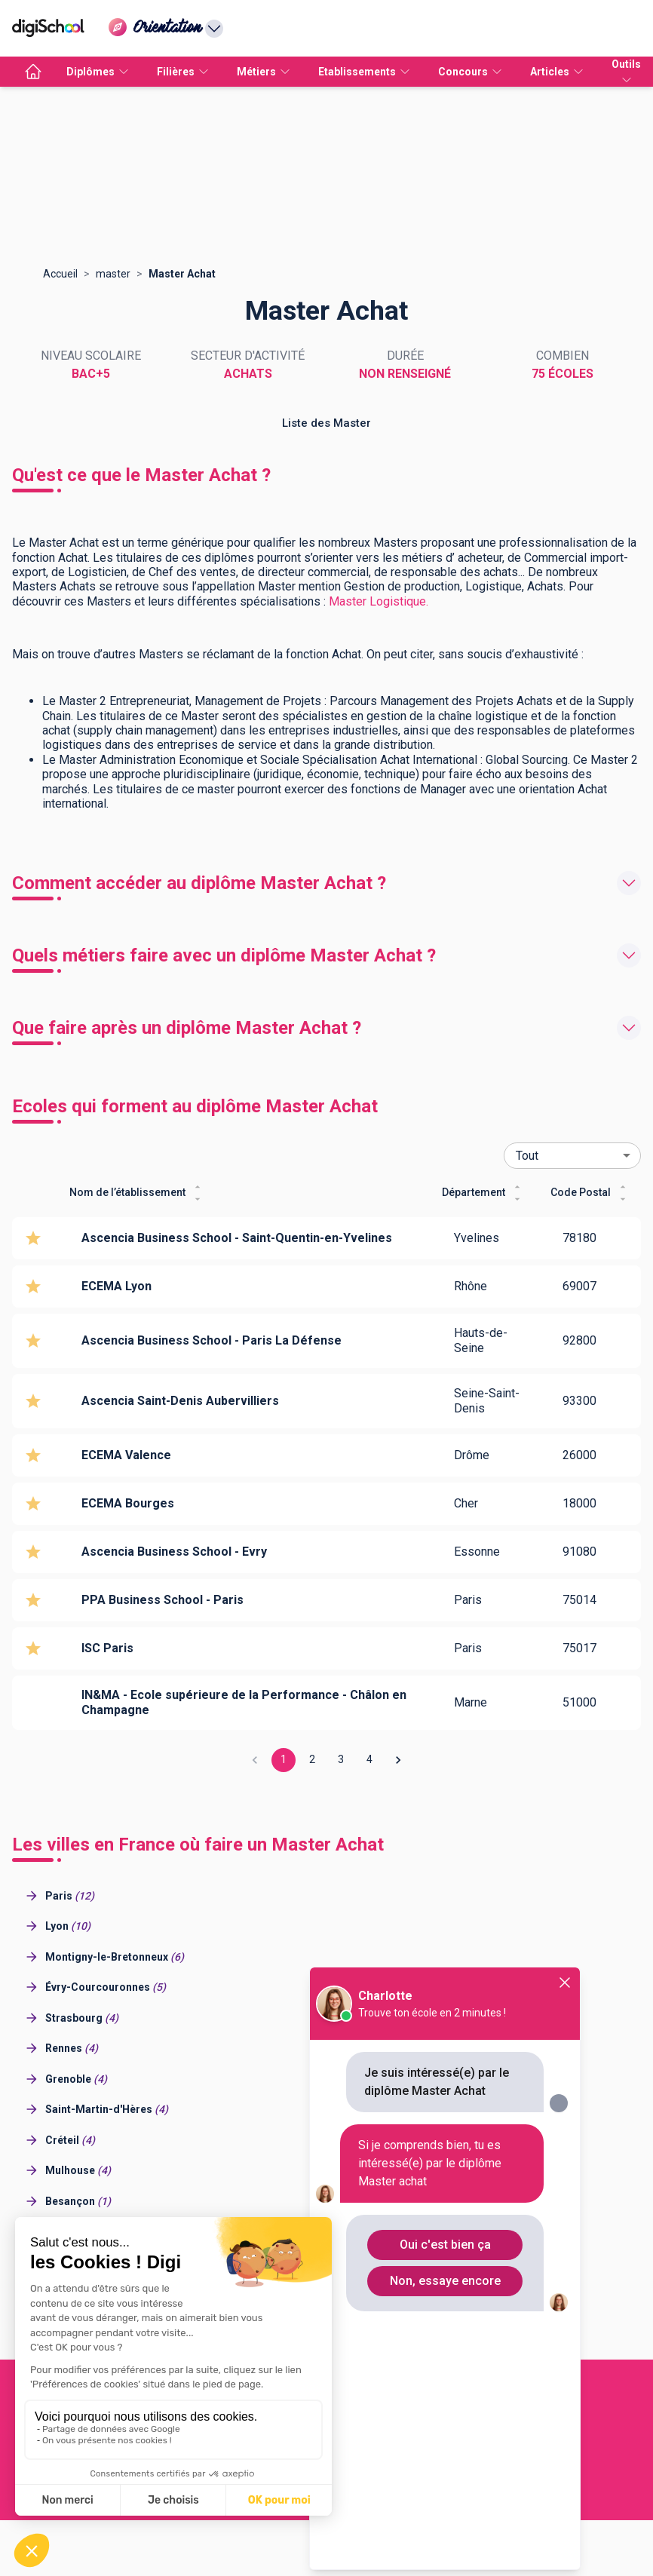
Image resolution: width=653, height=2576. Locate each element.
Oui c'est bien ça (445, 2244)
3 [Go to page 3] (341, 1760)
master (113, 274)
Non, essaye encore (445, 2281)
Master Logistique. (378, 601)
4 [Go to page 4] (369, 1760)
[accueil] (33, 72)
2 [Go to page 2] (312, 1760)
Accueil (60, 274)
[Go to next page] (398, 1760)
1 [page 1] (283, 1760)
